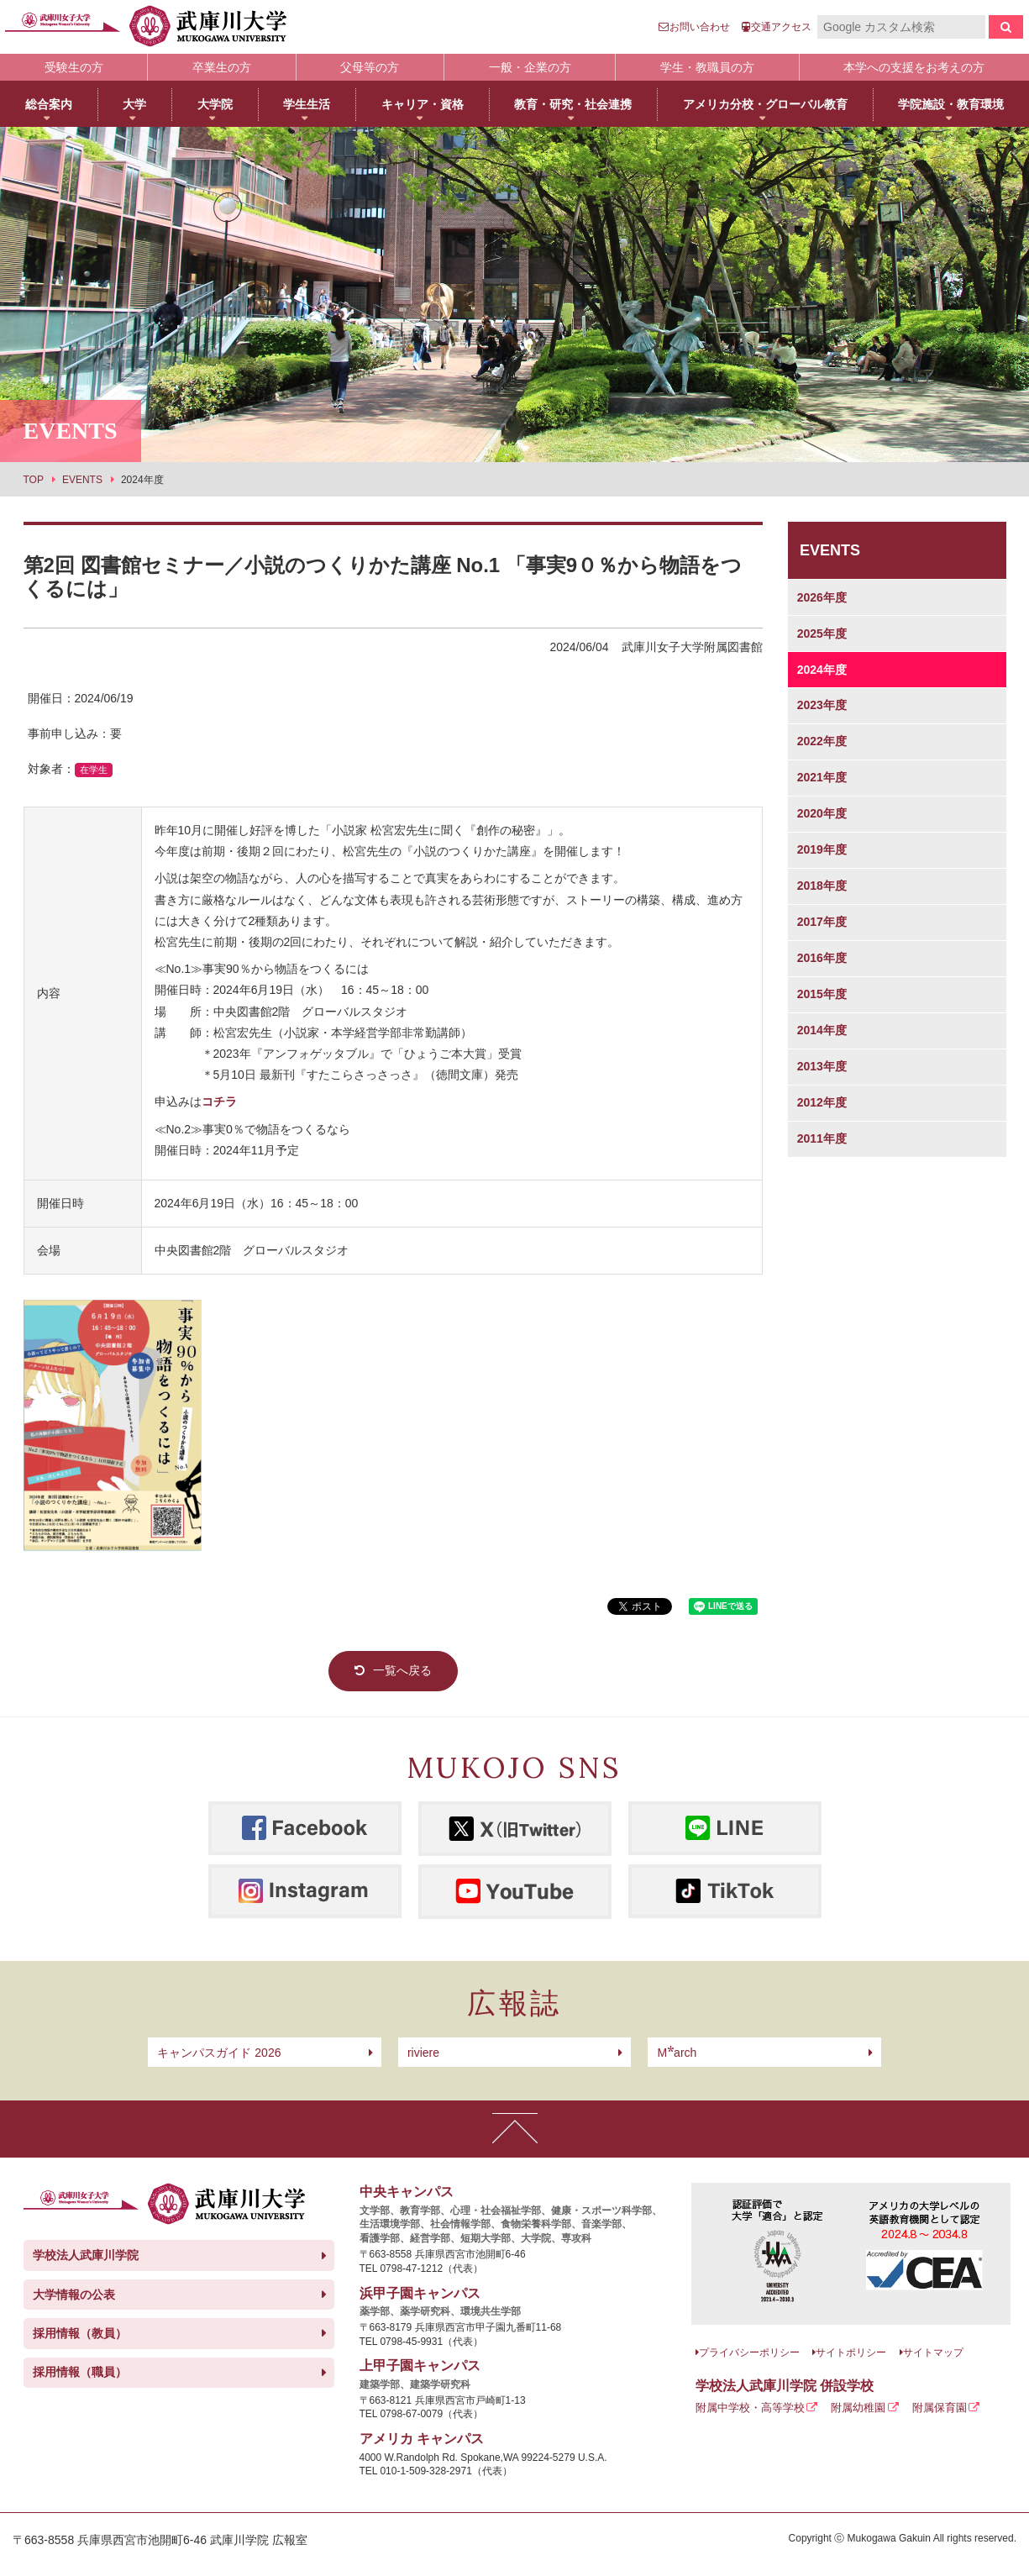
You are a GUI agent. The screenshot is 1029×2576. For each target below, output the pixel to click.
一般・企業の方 (530, 67)
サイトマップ (933, 2352)
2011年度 (822, 1138)
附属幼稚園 (858, 2407)
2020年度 (822, 813)
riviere (423, 2052)
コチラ (219, 1101)
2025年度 (822, 633)
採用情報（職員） (80, 2372)
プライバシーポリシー (749, 2352)
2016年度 (822, 958)
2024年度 (822, 669)
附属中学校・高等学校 (750, 2407)
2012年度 (822, 1102)
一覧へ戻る (402, 1670)
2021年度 (822, 777)
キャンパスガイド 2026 (219, 2052)
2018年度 (822, 885)
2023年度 (822, 705)
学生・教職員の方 (707, 67)
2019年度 (822, 849)
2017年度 (822, 921)
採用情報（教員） (80, 2333)
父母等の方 (369, 67)
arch (676, 2052)
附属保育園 (939, 2407)
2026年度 (822, 597)
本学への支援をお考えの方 (913, 67)
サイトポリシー (851, 2352)
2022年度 (822, 741)
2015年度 (822, 994)
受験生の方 (74, 67)
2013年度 (822, 1066)
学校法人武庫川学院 (86, 2255)
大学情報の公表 (74, 2294)
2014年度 (822, 1030)
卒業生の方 (221, 67)
